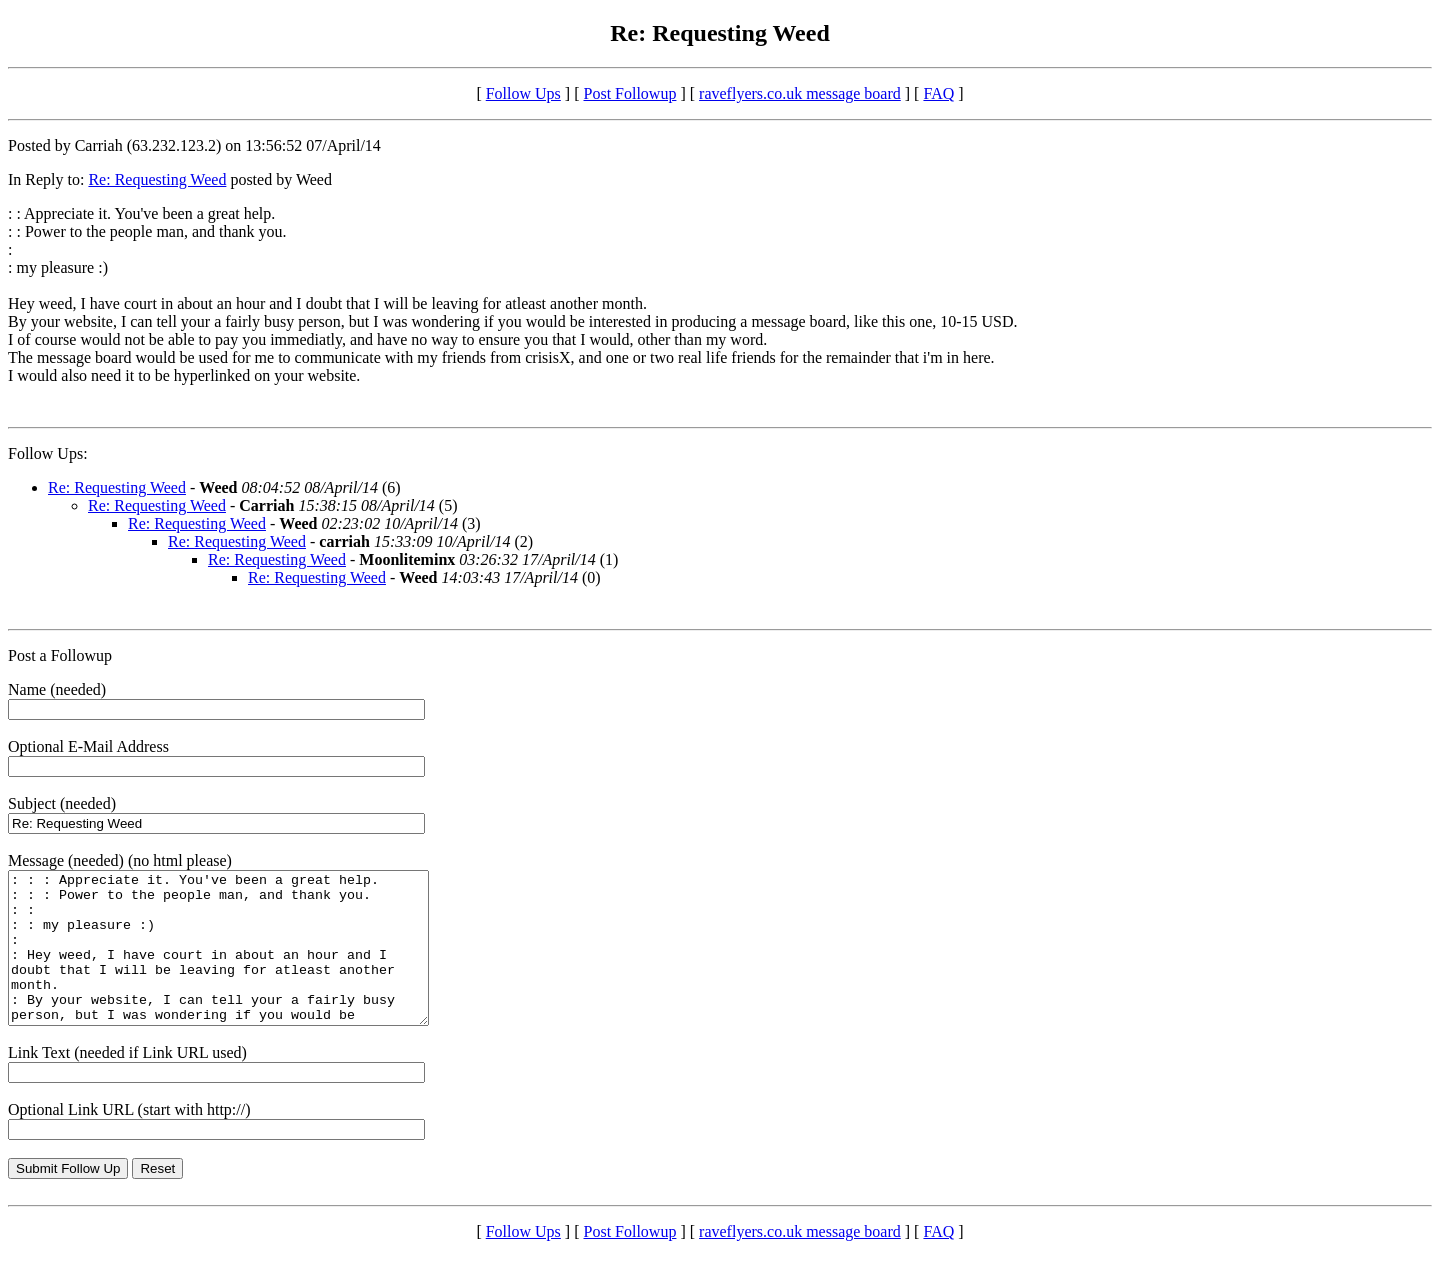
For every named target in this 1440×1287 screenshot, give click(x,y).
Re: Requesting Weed (157, 179)
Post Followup (630, 93)
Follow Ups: (48, 453)
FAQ (938, 93)
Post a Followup (60, 655)
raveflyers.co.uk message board (800, 93)
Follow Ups (523, 93)
